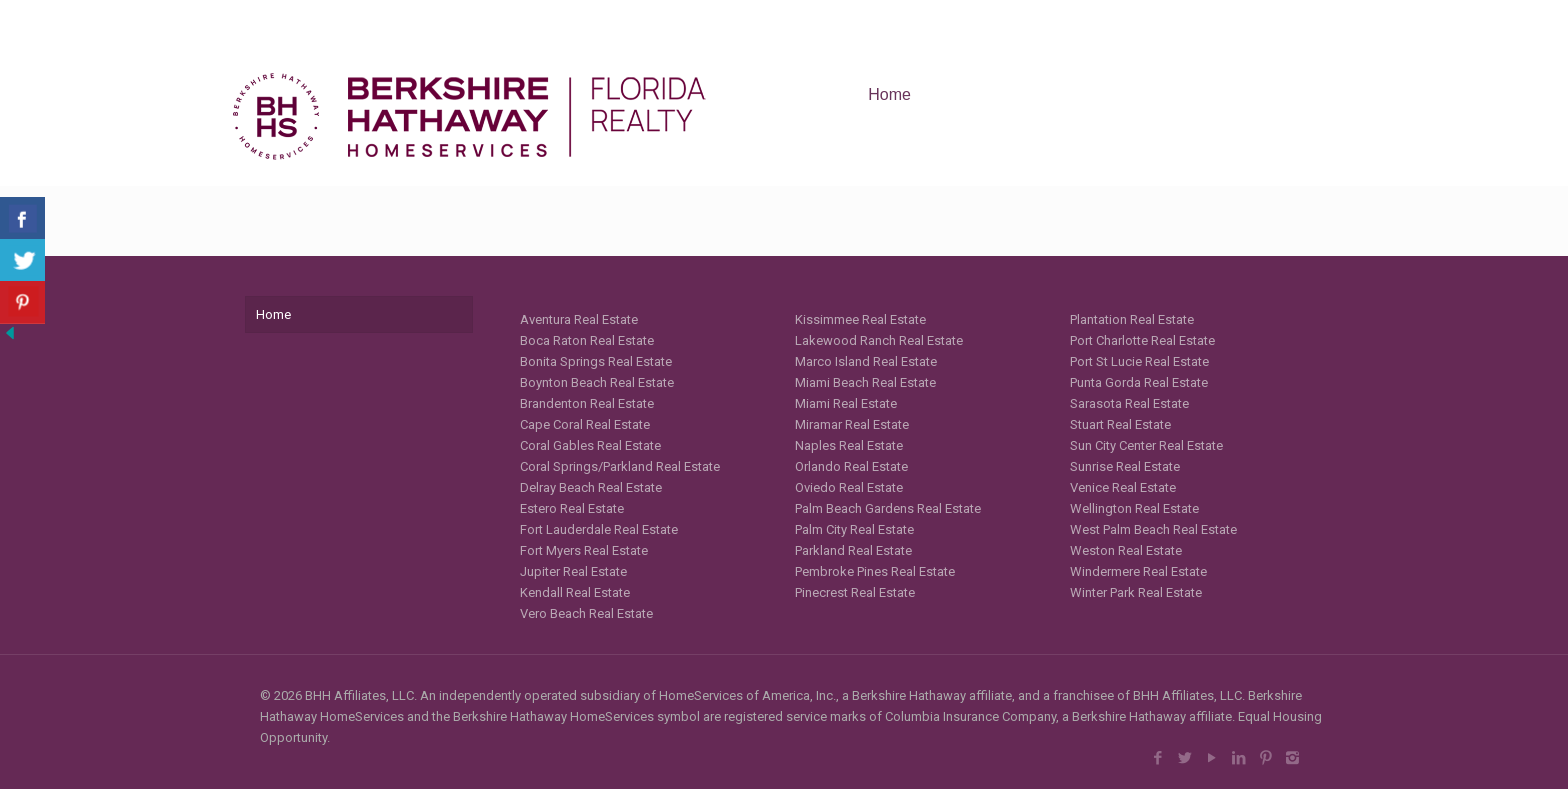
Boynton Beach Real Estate (597, 382)
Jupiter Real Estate (573, 571)
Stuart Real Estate (1120, 424)
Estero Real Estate (572, 508)
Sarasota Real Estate (1129, 403)
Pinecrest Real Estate (855, 592)
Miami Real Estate (846, 403)
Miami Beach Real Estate (865, 382)
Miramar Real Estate (852, 424)
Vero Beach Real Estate (586, 613)
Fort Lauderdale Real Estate (599, 529)
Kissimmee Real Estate (860, 319)
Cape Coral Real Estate (585, 424)
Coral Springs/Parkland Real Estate (620, 466)
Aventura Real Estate (579, 319)
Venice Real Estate (1123, 487)
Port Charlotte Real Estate (1142, 340)
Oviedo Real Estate (849, 487)
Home (273, 314)
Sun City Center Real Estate (1146, 445)
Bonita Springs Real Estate (596, 361)
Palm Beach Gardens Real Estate (888, 508)
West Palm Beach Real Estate (1153, 529)
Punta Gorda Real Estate (1139, 382)
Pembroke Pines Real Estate (875, 571)
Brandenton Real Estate (587, 403)
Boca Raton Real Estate (587, 340)
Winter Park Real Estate (1136, 592)
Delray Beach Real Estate (591, 487)
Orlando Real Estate (851, 466)
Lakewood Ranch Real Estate (879, 340)
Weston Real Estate (1126, 550)
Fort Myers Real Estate (584, 550)
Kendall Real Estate (575, 592)
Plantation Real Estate (1132, 319)
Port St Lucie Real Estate (1139, 361)
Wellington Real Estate (1134, 508)
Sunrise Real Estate (1125, 466)
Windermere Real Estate (1138, 571)
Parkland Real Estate (853, 550)
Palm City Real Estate (854, 529)
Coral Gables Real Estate (590, 445)
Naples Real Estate (849, 445)
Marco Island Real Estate (866, 361)
